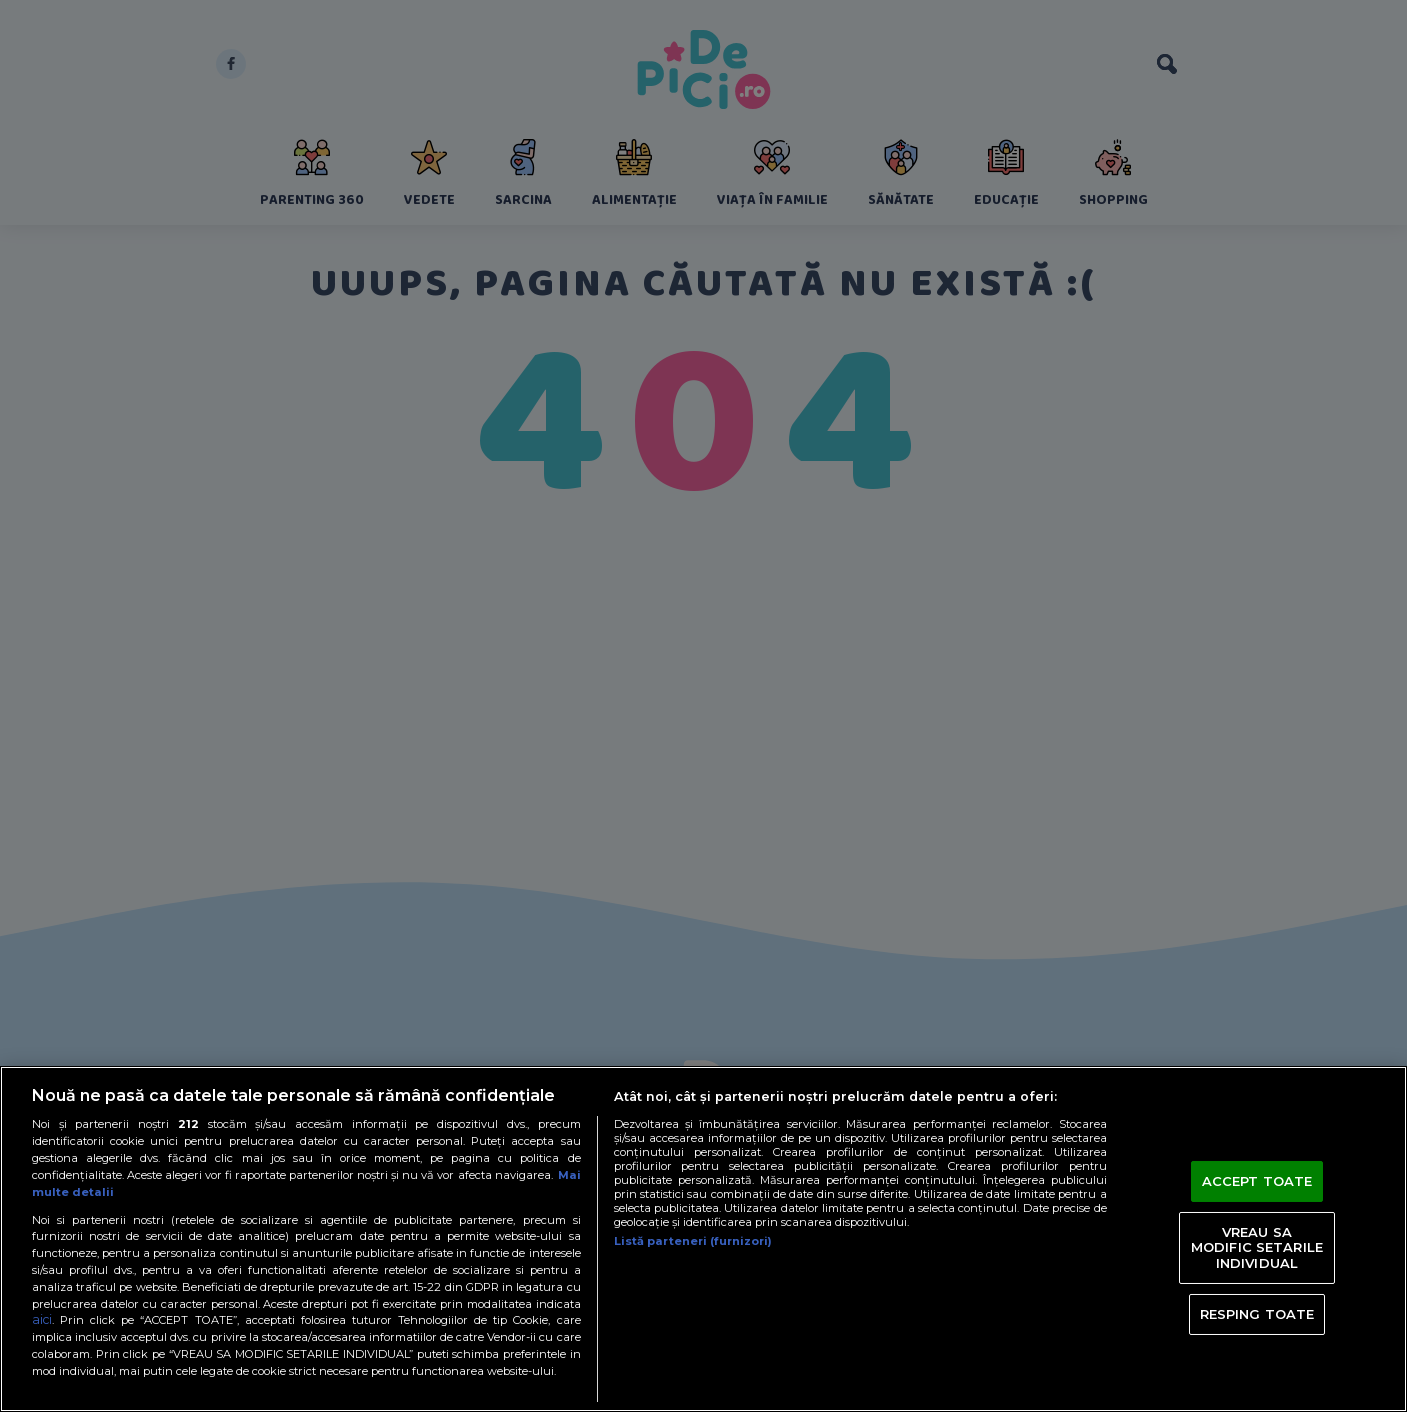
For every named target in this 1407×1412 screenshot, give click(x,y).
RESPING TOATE (1257, 1313)
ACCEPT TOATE (1257, 1181)
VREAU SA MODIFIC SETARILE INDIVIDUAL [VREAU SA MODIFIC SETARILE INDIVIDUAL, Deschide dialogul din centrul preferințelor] (1257, 1247)
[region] (703, 1239)
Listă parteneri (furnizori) (693, 1241)
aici (42, 1319)
